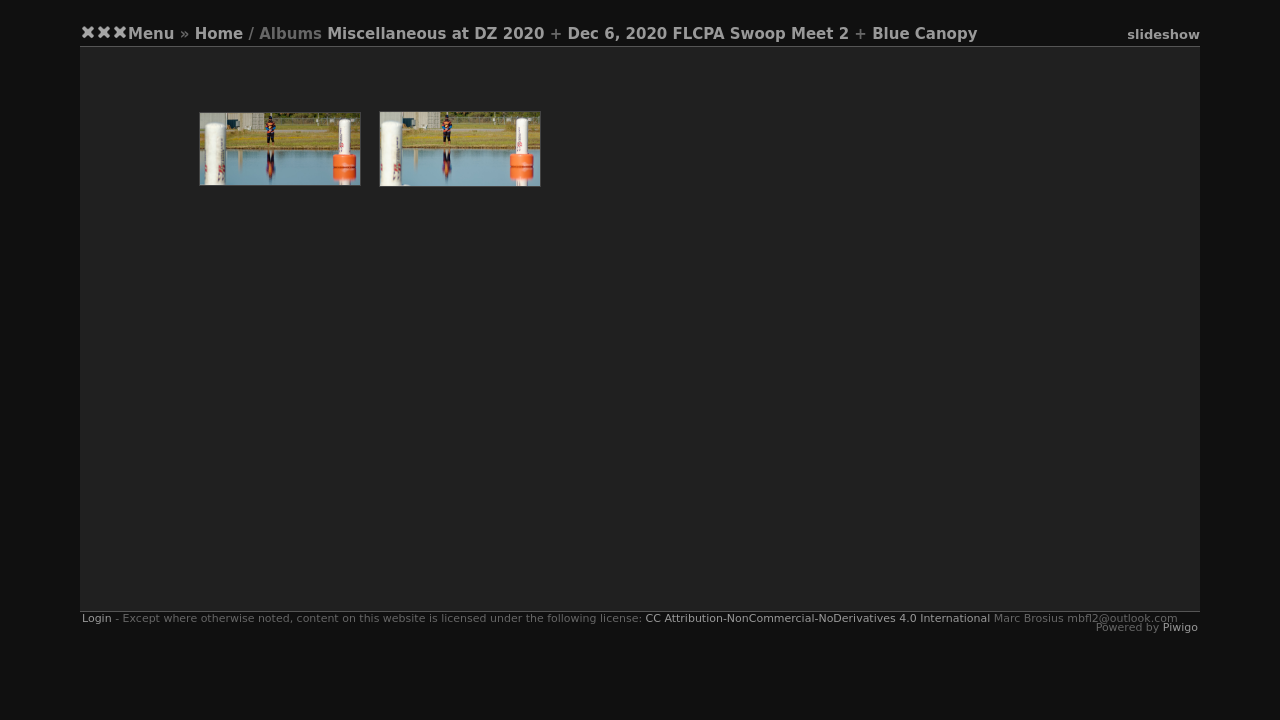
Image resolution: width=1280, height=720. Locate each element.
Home (219, 34)
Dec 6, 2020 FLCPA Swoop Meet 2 (708, 34)
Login (97, 618)
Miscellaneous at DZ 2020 (435, 34)
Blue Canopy (924, 34)
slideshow (1163, 34)
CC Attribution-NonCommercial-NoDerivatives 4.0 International (818, 618)
